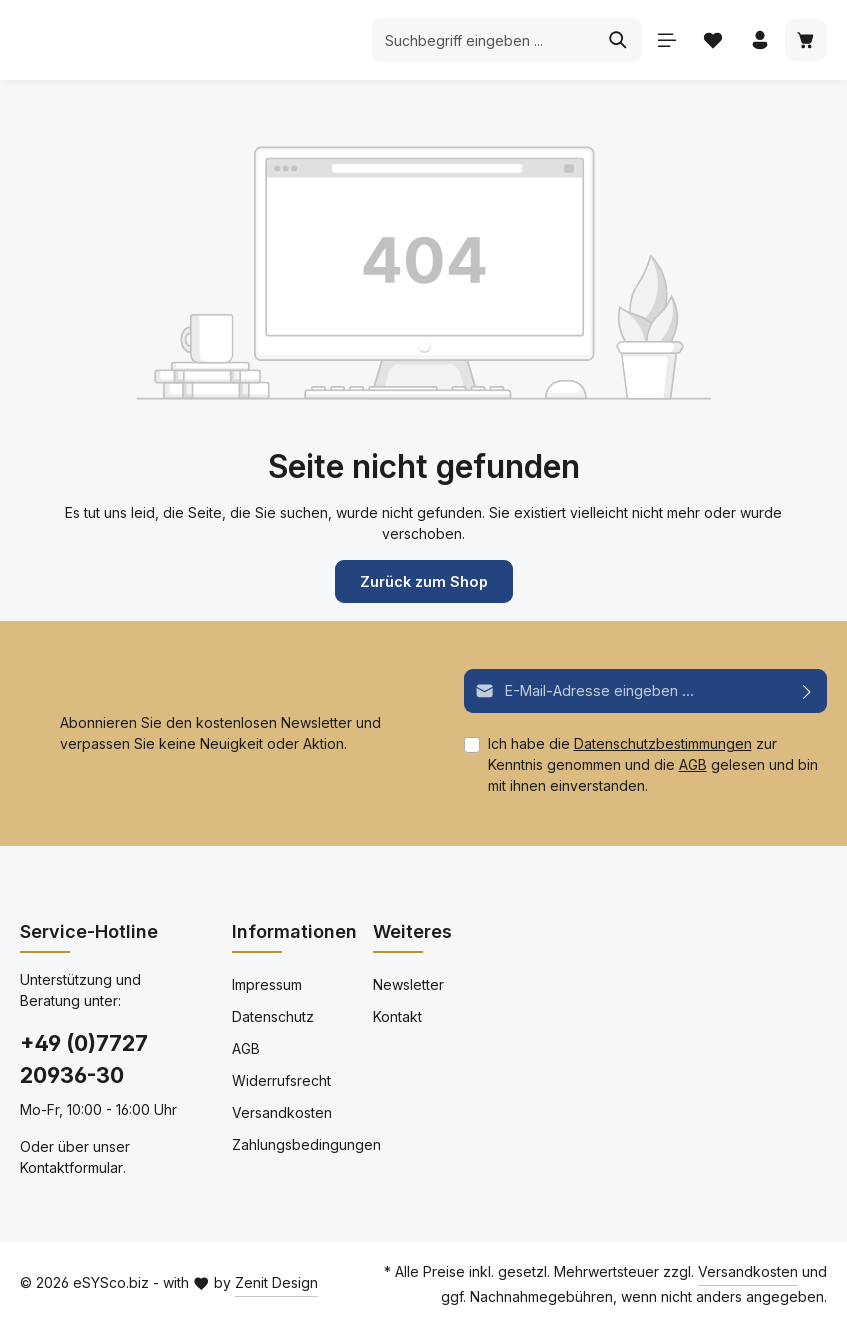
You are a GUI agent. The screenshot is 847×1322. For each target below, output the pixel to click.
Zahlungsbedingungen (306, 1143)
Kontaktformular (71, 1166)
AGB (693, 763)
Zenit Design (276, 1281)
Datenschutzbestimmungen (663, 742)
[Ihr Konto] (758, 40)
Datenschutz (273, 1015)
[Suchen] (615, 40)
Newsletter (408, 983)
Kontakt (397, 1015)
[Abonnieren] (807, 690)
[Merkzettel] (711, 40)
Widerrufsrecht (281, 1079)
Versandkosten (282, 1111)
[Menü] (664, 40)
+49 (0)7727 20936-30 (84, 1058)
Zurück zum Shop (424, 581)
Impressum (267, 983)
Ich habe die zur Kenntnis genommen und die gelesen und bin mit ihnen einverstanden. (653, 763)
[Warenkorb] (805, 40)
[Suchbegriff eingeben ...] (481, 40)
